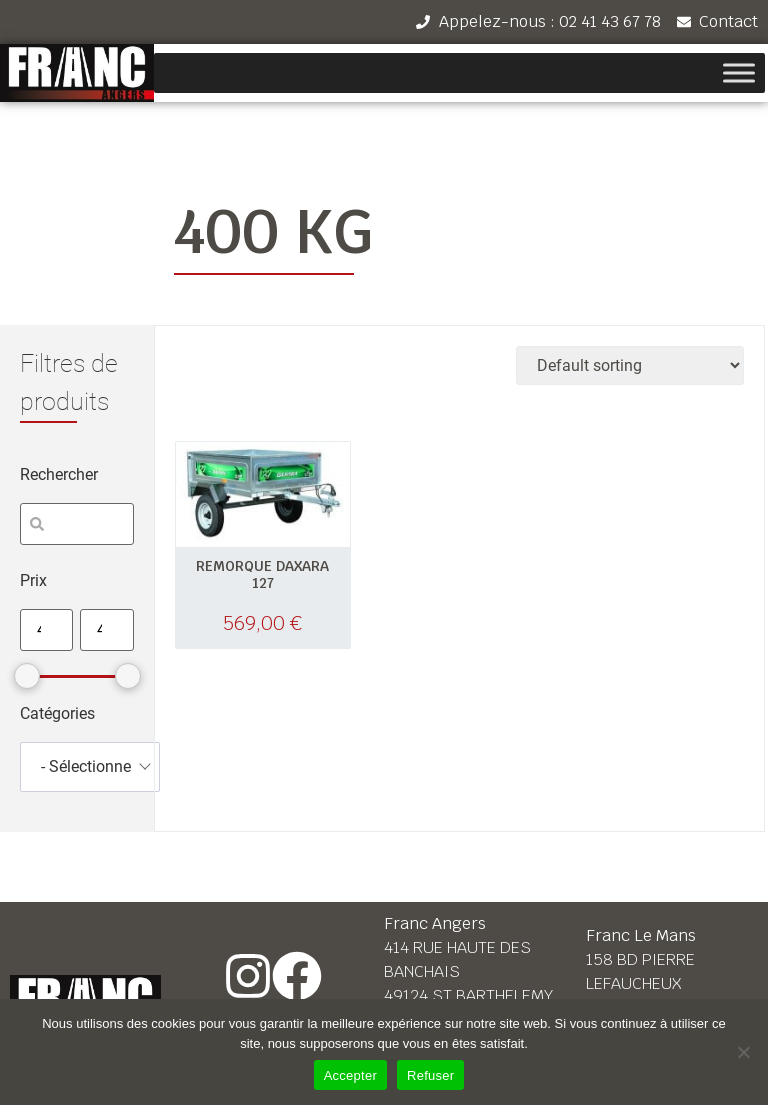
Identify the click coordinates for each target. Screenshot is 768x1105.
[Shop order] (630, 365)
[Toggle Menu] (739, 73)
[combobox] (90, 767)
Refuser (430, 1075)
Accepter (350, 1075)
